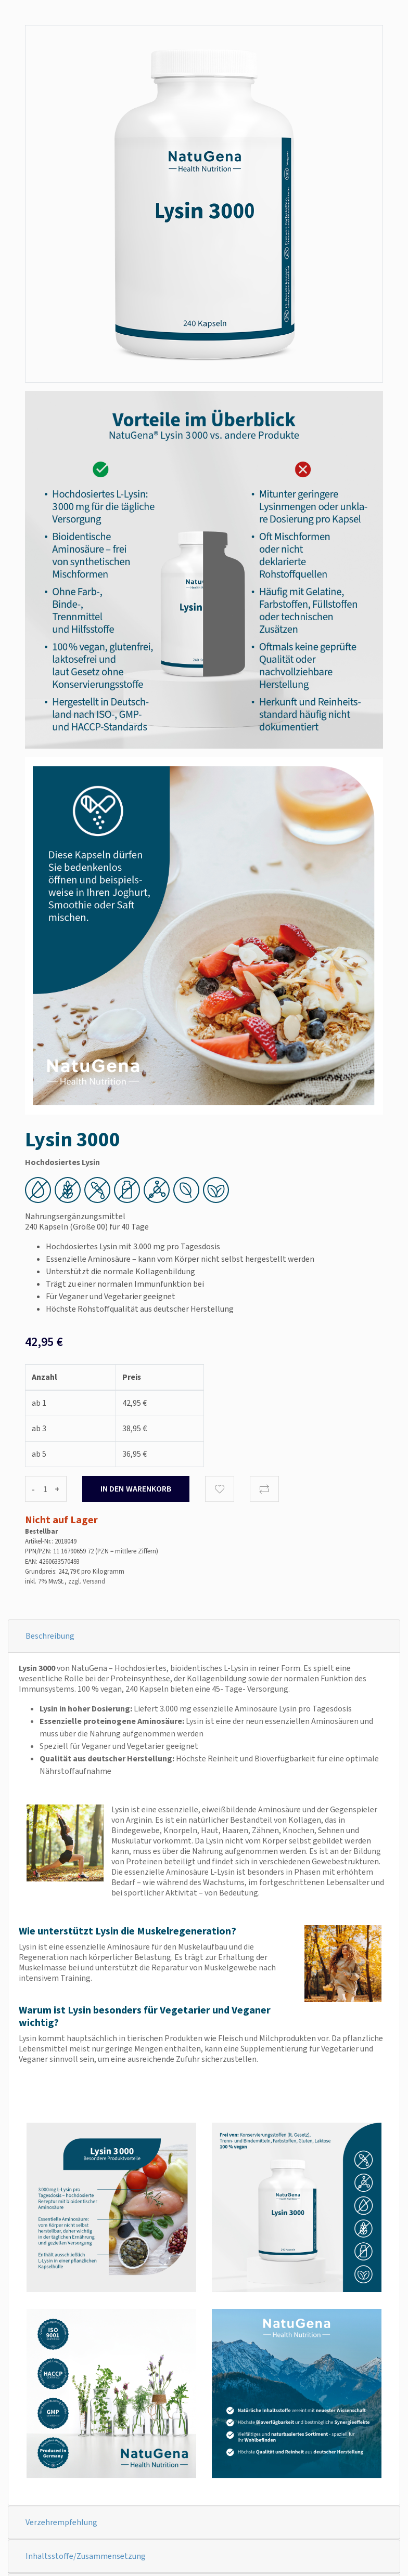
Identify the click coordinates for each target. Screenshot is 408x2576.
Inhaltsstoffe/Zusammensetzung (86, 2556)
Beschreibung (50, 1635)
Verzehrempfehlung (61, 2522)
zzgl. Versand (86, 1581)
